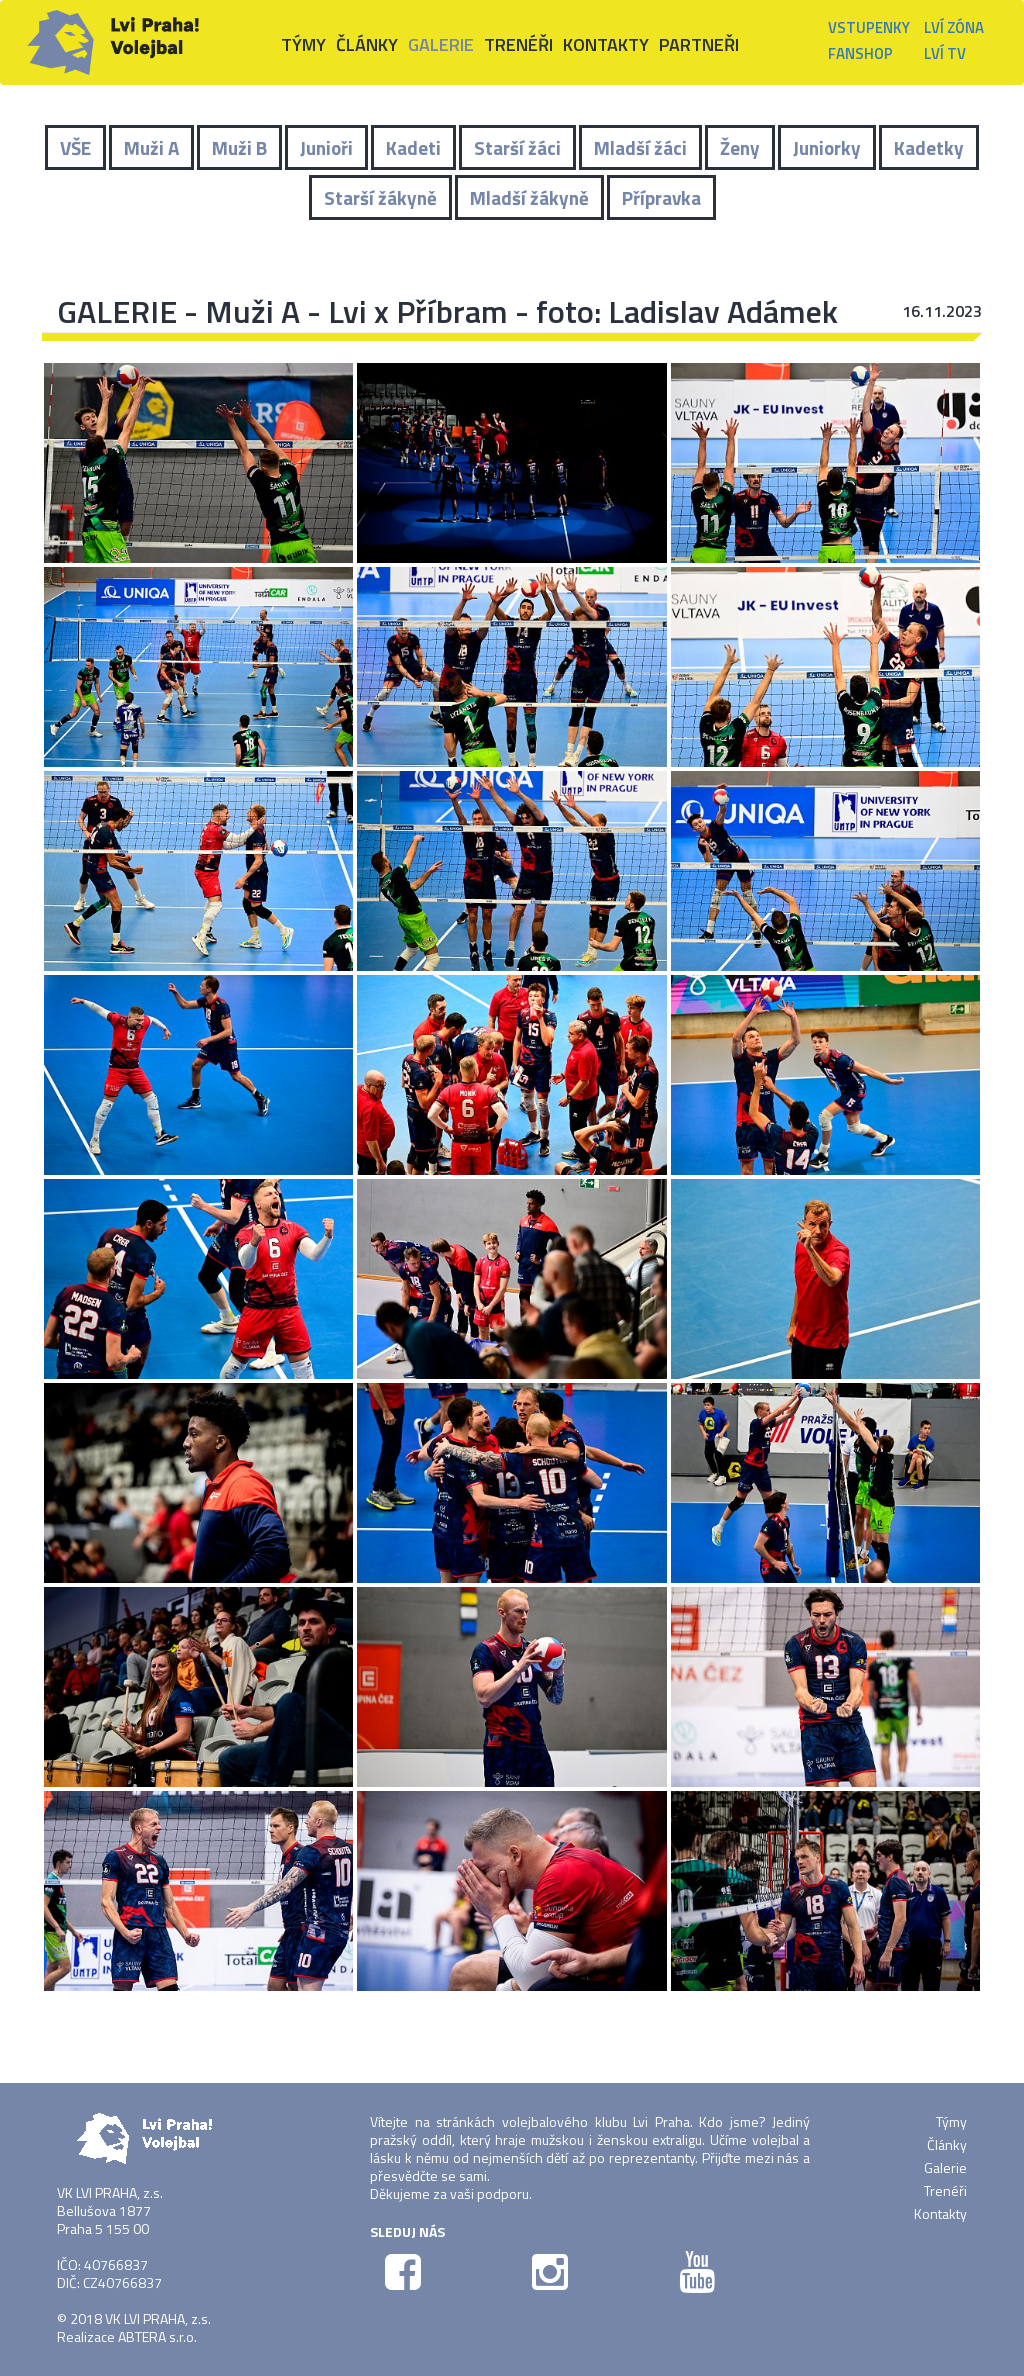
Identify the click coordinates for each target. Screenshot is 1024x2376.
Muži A (151, 147)
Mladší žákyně (529, 197)
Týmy (951, 2121)
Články (947, 2144)
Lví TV (945, 53)
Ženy (740, 147)
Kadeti (413, 147)
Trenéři (945, 2190)
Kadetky (929, 147)
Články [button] (367, 44)
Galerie (945, 2167)
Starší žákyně (380, 197)
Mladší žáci (640, 147)
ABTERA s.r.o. (157, 2336)
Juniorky (827, 147)
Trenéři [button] (518, 44)
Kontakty (606, 44)
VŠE (75, 147)
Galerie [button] (441, 44)
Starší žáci (517, 147)
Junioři (326, 147)
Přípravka (661, 197)
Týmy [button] (303, 44)
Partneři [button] (699, 44)
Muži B (239, 147)
